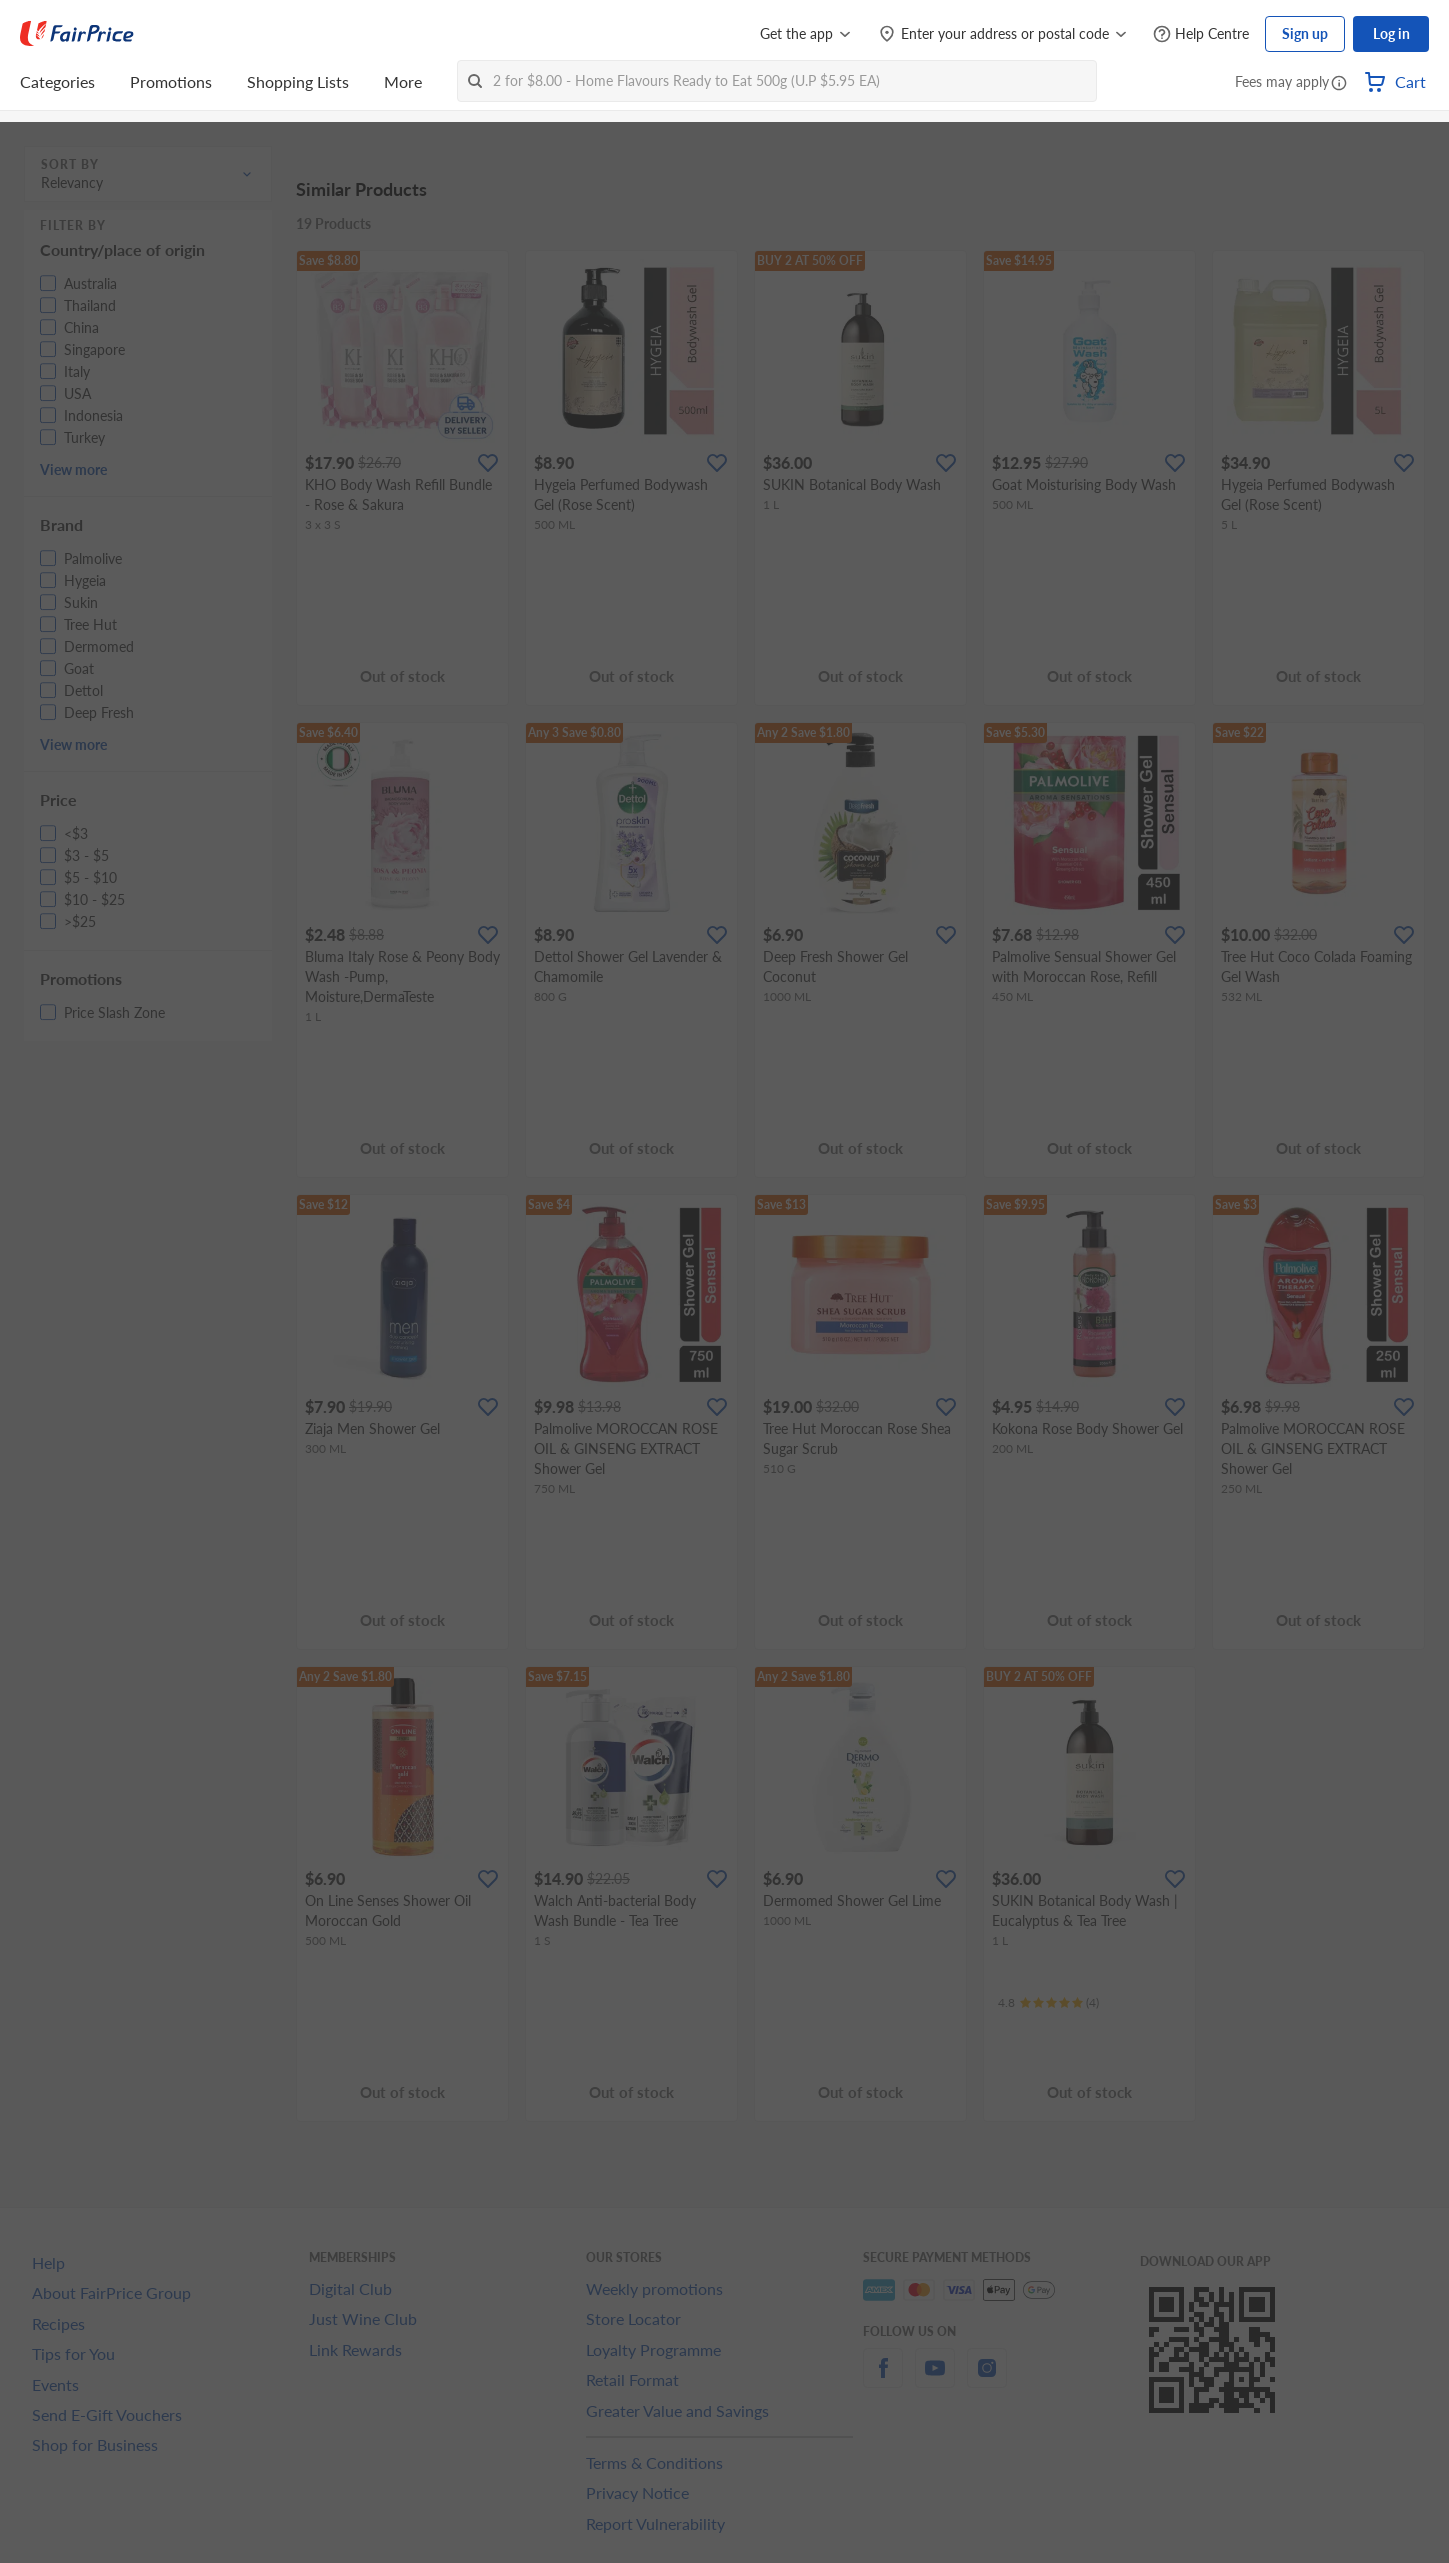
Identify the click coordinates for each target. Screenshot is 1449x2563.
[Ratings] (1048, 2003)
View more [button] (73, 469)
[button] (1339, 84)
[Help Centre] (1201, 34)
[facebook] (883, 2379)
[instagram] (987, 2379)
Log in (1391, 33)
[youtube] (935, 2379)
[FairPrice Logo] (77, 34)
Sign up (1305, 33)
